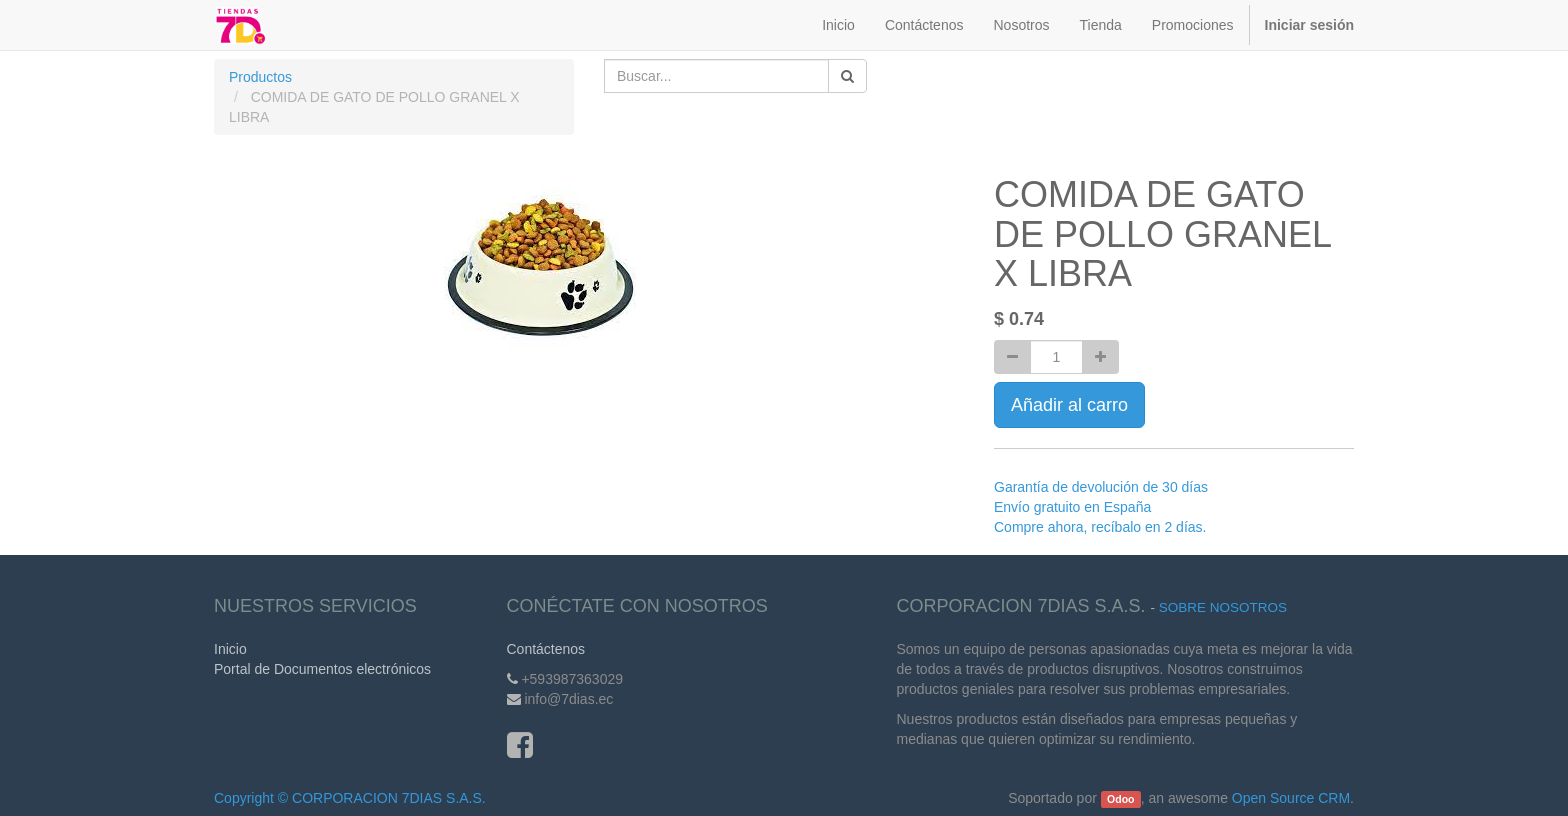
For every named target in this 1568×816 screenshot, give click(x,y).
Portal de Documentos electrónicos (322, 669)
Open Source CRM (1291, 798)
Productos (260, 77)
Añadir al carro (1069, 405)
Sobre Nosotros (1223, 607)
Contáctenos (546, 649)
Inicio (230, 649)
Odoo (1120, 799)
